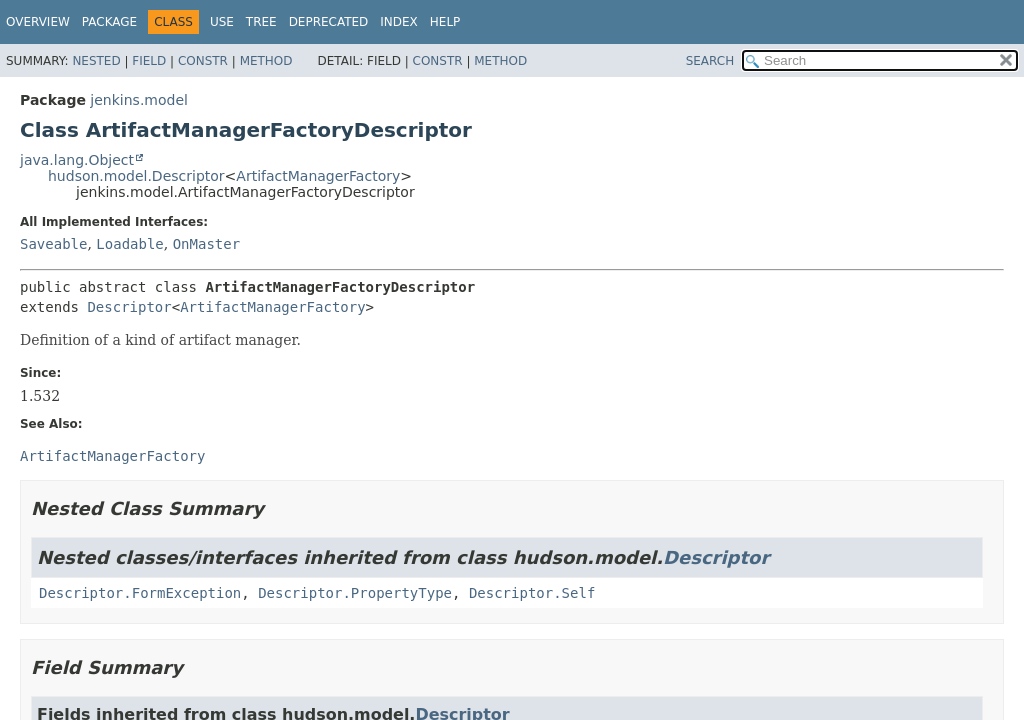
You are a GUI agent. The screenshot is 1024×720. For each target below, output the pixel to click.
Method (266, 61)
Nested (96, 61)
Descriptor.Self (532, 593)
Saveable (53, 244)
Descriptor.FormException (140, 593)
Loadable (129, 244)
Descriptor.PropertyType (355, 593)
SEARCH (710, 61)
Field (149, 61)
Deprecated (329, 22)
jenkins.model (139, 100)
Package (109, 22)
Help (445, 22)
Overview (38, 22)
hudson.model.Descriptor (136, 176)
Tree (261, 22)
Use (222, 22)
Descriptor (129, 307)
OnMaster (206, 244)
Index (399, 22)
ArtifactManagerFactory (318, 176)
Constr (203, 61)
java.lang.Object (77, 160)
